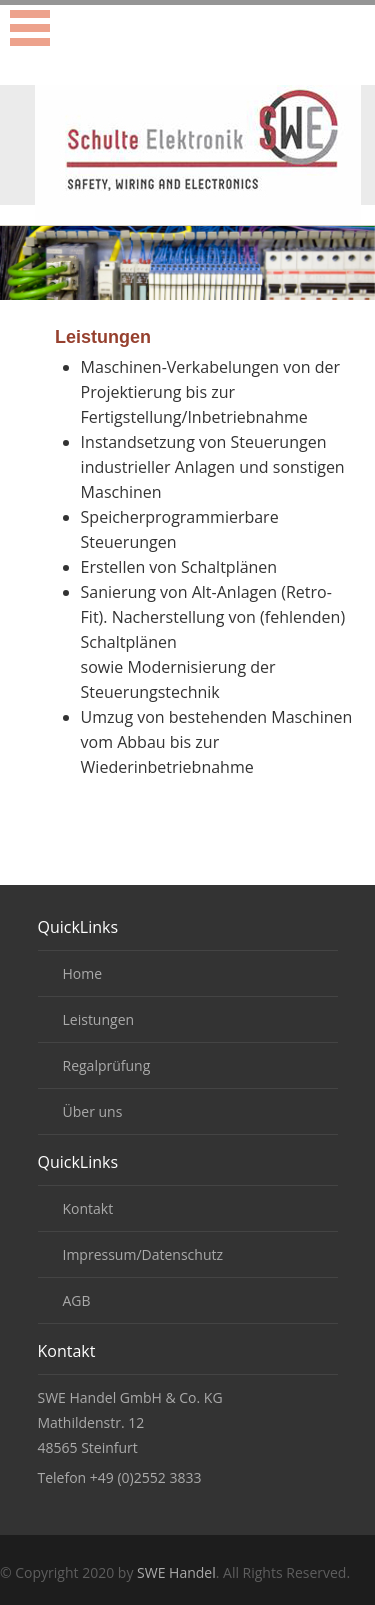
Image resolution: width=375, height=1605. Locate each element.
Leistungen (99, 1019)
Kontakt (88, 1208)
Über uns (93, 1111)
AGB (77, 1300)
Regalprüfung (107, 1065)
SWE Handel (176, 1572)
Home (83, 973)
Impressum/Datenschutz (143, 1254)
